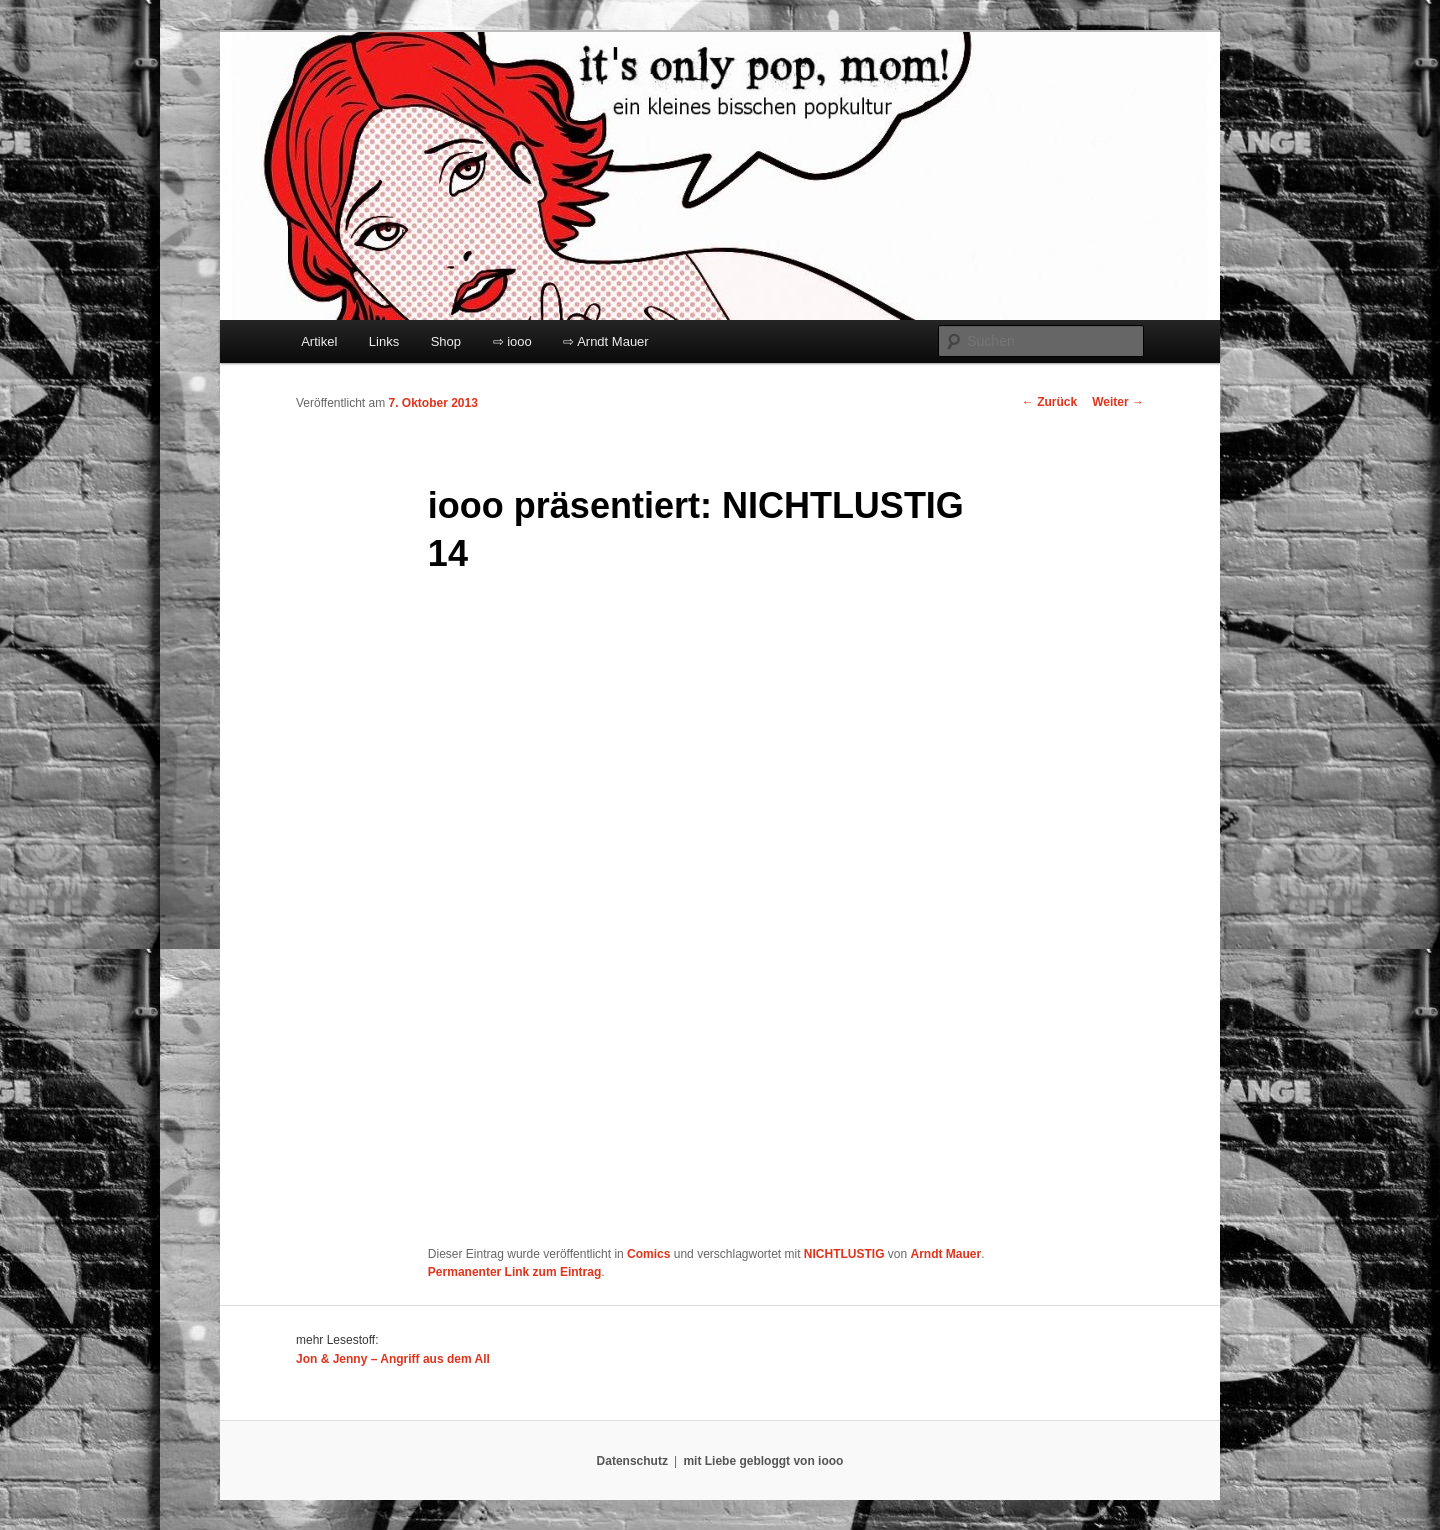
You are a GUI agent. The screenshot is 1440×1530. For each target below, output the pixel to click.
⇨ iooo (512, 341)
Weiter (1118, 402)
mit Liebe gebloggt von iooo (763, 1461)
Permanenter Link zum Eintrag (514, 1272)
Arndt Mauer (946, 1254)
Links (384, 341)
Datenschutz (632, 1461)
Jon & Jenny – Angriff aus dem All (393, 1359)
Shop (446, 341)
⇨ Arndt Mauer (605, 341)
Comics (648, 1254)
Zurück (1049, 402)
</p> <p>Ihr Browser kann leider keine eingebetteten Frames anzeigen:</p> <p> (678, 913)
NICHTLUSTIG (844, 1254)
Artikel (319, 341)
